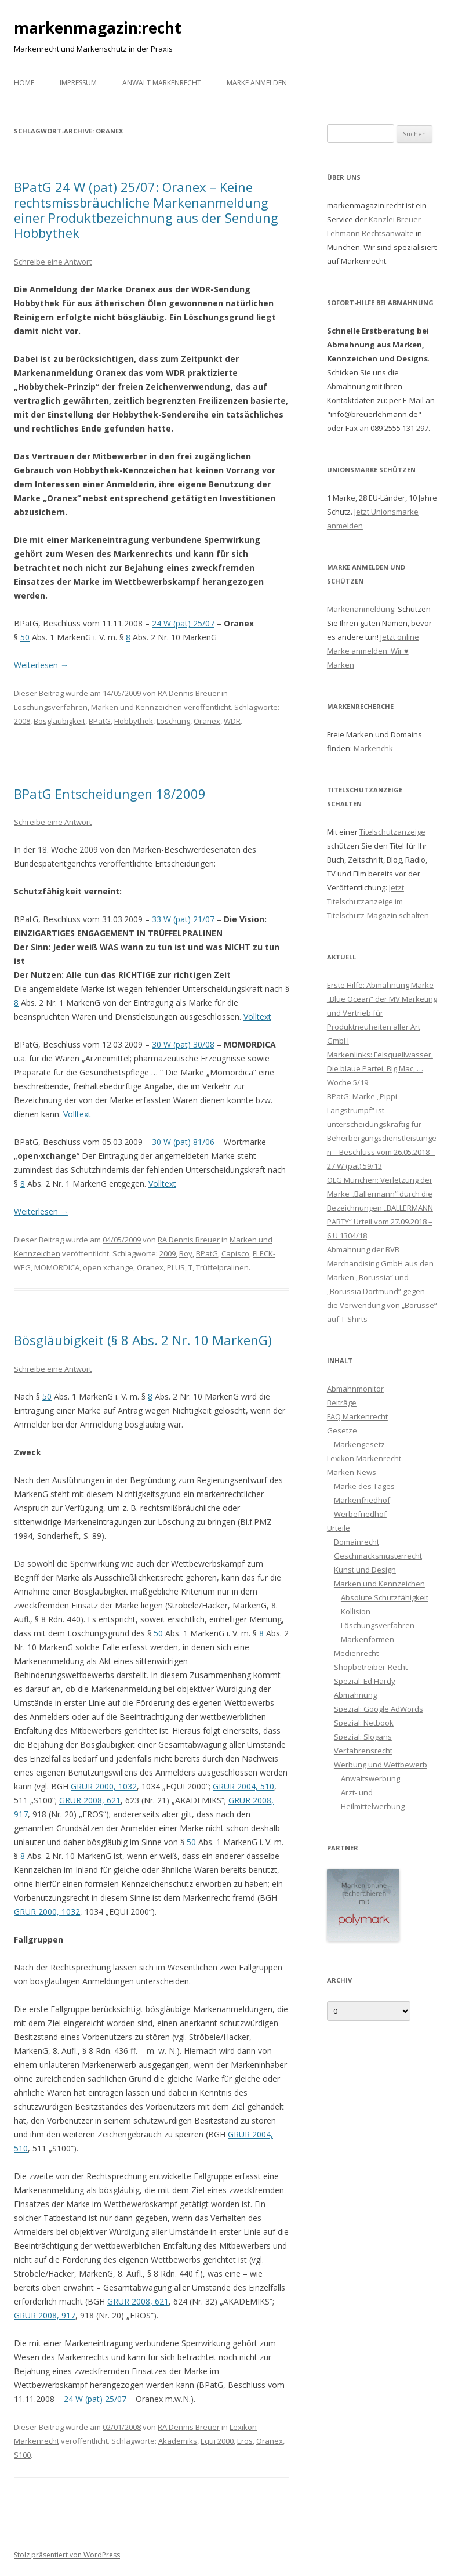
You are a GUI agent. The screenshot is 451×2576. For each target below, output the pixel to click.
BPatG (100, 721)
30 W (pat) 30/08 (183, 1044)
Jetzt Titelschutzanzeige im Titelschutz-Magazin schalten (378, 901)
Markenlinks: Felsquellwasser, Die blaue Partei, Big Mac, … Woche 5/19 (380, 1068)
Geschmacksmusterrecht (378, 1555)
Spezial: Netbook (364, 1723)
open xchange (108, 1267)
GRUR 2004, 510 (243, 1786)
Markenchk (373, 748)
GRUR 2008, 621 (90, 1800)
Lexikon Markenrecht (364, 1458)
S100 (22, 2455)
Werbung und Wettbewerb (380, 1764)
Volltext (257, 1016)
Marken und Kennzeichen (136, 707)
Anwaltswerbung (370, 1778)
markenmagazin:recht (97, 27)
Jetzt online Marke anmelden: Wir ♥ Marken (373, 651)
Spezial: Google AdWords (378, 1709)
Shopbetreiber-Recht (371, 1667)
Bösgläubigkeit (59, 721)
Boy (185, 1253)
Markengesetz (359, 1444)
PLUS (176, 1267)
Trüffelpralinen (222, 1267)
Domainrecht (356, 1542)
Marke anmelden (257, 83)
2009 (167, 1253)
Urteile (338, 1528)
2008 (22, 721)
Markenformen (367, 1639)
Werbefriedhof (360, 1514)
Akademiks (177, 2441)
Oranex (207, 721)
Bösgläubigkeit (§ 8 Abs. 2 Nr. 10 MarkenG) (143, 1340)
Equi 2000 (217, 2441)
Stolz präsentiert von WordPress (67, 2555)
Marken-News (351, 1472)
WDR (232, 721)
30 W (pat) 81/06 (183, 1141)
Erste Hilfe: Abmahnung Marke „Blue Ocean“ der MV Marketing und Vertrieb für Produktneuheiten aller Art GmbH (382, 1013)
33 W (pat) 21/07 (183, 919)
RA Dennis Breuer (189, 693)
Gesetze (342, 1430)
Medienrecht (356, 1653)
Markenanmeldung (360, 609)
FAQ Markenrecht (357, 1416)
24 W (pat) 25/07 (183, 623)
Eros (245, 2441)
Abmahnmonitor (355, 1388)
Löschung (173, 721)
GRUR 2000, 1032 (104, 1786)
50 (25, 637)
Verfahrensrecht (363, 1750)
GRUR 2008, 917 (44, 2315)
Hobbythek (133, 721)
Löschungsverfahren (51, 707)
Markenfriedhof (362, 1500)
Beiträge (342, 1402)
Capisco (235, 1253)
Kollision (355, 1611)
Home (24, 83)
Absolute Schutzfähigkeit (384, 1597)
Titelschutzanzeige (392, 832)
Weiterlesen (41, 665)
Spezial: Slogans (363, 1736)
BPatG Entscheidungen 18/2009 (110, 793)
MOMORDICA (56, 1267)
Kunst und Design (365, 1569)
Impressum (78, 83)
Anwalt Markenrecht (161, 83)
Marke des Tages (364, 1486)
